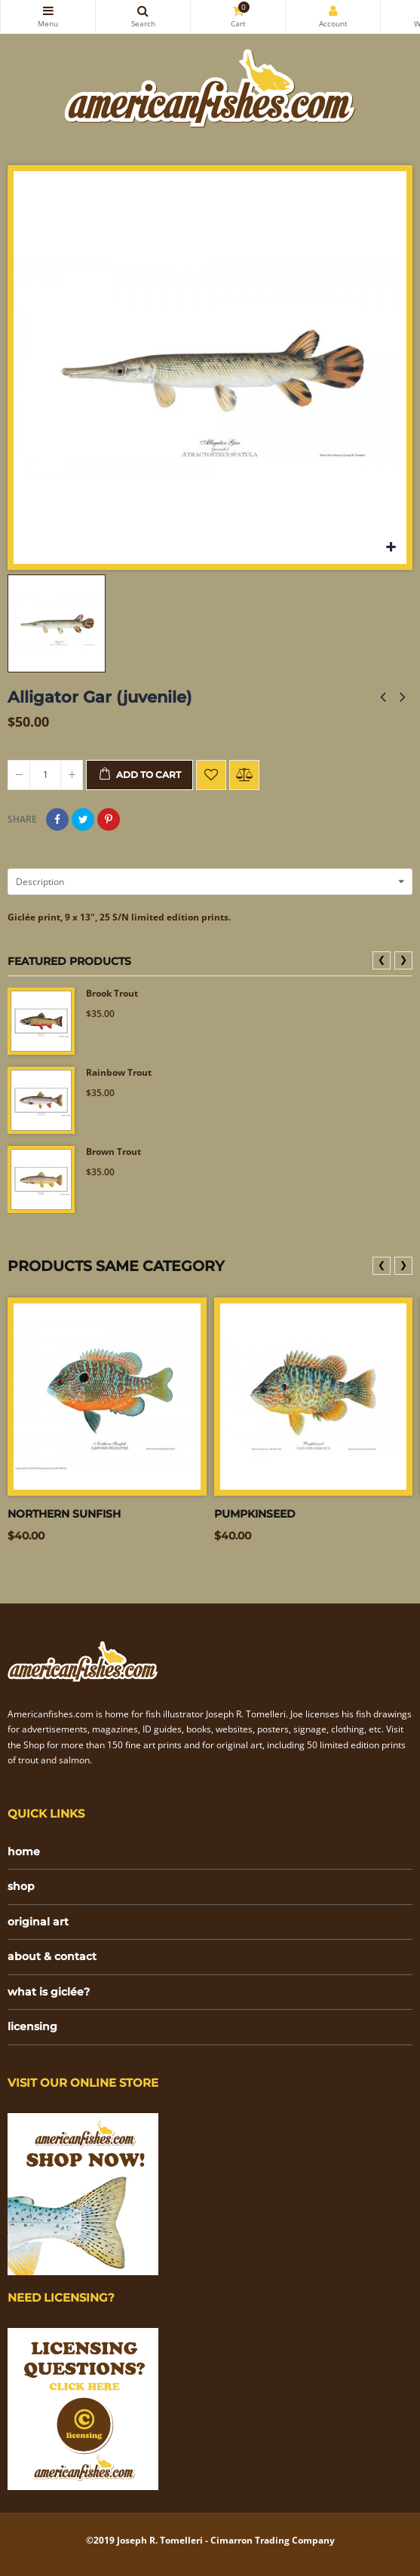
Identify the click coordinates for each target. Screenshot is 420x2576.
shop (21, 1886)
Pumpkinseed (255, 1514)
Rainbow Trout (119, 1073)
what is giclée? (49, 1992)
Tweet (83, 819)
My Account (333, 11)
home (24, 1851)
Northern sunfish (64, 1514)
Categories (48, 11)
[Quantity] (45, 775)
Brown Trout (113, 1152)
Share (57, 819)
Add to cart (139, 775)
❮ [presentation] (381, 959)
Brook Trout (112, 994)
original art (38, 1922)
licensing (32, 2026)
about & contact (52, 1956)
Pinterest (108, 819)
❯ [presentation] (403, 959)
